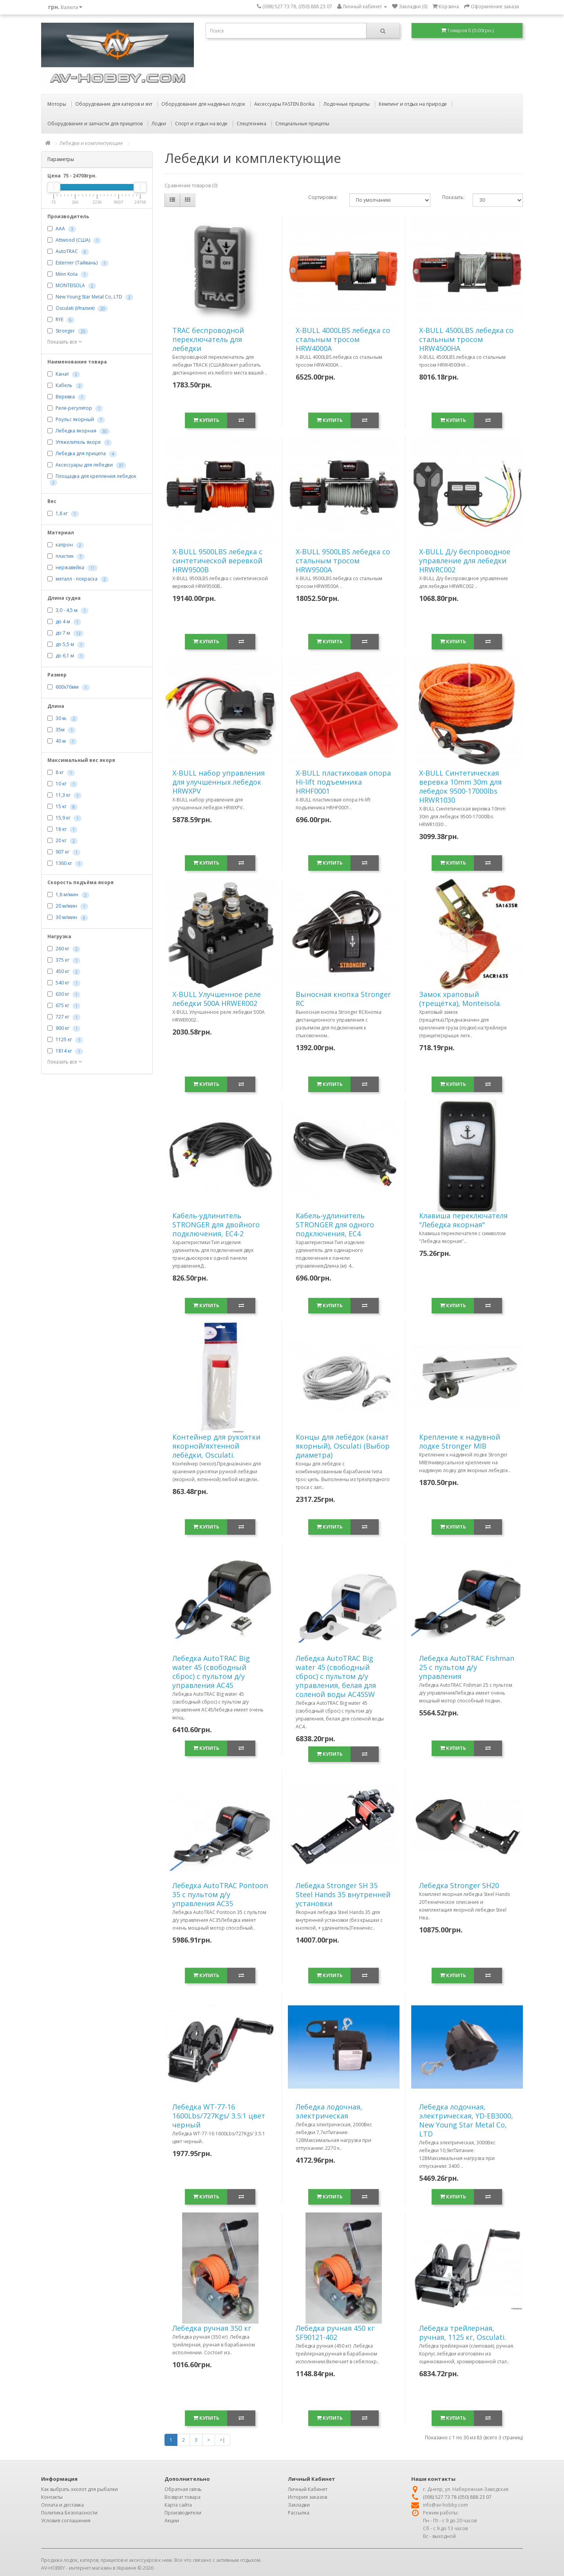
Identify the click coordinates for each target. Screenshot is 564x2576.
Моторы (56, 104)
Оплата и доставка (62, 2505)
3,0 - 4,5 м (67, 610)
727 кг (62, 1016)
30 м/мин (66, 917)
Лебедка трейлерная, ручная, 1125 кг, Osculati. (462, 2332)
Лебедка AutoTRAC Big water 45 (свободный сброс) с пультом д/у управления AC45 (211, 1671)
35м (60, 729)
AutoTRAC (67, 251)
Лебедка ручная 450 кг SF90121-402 (335, 2332)
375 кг (62, 960)
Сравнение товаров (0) (190, 185)
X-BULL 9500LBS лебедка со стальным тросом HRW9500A (343, 560)
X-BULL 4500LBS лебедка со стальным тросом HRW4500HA (466, 339)
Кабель (64, 385)
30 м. (61, 718)
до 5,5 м (65, 644)
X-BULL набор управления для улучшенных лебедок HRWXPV (218, 782)
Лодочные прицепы (347, 104)
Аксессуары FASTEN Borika (284, 104)
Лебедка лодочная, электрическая (329, 2111)
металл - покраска (77, 578)
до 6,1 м (65, 655)
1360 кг (64, 863)
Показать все (64, 341)
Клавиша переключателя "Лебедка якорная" (463, 1220)
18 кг (61, 829)
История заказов (307, 2497)
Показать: (451, 197)
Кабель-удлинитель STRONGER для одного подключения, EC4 (335, 1224)
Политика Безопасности (69, 2512)
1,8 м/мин (67, 894)
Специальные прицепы (302, 123)
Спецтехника (251, 123)
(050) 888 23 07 (475, 2497)
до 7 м (63, 633)
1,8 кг (62, 513)
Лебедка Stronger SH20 (459, 1885)
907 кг (62, 851)
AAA (60, 229)
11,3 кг (63, 795)
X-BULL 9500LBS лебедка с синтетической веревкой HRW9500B (217, 560)
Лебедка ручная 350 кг (211, 2328)
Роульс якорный (75, 419)
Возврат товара (182, 2497)
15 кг (61, 806)
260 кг (62, 948)
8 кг (60, 772)
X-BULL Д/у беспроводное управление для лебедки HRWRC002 (464, 560)
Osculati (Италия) (75, 308)
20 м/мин (66, 906)
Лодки (159, 123)
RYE (59, 320)
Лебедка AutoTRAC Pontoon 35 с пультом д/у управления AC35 (220, 1894)
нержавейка (70, 567)
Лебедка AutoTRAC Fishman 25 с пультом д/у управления (466, 1667)
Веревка (65, 397)
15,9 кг (63, 817)
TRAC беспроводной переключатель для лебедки (208, 339)
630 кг (62, 994)
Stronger (65, 331)
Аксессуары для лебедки (84, 465)
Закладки (299, 2505)
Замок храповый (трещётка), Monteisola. (460, 999)
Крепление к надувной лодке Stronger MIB (459, 1441)
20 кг (61, 840)
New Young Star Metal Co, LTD (89, 297)
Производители (182, 2512)
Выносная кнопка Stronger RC (343, 999)
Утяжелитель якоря (78, 442)
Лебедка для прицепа (81, 453)
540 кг (62, 982)
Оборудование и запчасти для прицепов (95, 123)
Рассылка (298, 2512)
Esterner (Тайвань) (77, 263)
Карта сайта (178, 2505)
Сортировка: (323, 197)
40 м (61, 741)
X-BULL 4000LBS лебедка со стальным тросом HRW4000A (343, 339)
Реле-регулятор (74, 408)
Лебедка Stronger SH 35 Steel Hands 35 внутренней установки (343, 1894)
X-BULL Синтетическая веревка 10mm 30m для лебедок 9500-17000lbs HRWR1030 (460, 786)
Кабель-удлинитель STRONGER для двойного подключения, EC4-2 (216, 1224)
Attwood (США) (73, 240)
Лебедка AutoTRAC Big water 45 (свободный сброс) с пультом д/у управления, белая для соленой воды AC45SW (336, 1676)
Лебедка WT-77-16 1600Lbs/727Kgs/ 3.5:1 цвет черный (218, 2115)
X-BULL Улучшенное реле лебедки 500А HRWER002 (216, 999)
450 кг (62, 971)
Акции (171, 2520)
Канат (62, 374)
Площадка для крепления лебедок (96, 476)
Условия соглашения (65, 2520)
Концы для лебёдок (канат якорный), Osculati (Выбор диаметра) (343, 1446)
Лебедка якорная (76, 431)
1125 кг (64, 1039)
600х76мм (67, 687)
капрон (64, 544)
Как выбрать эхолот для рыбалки (79, 2489)
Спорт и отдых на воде (201, 123)
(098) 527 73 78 (440, 2497)
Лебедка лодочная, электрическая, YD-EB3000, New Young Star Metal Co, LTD (466, 2120)
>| (222, 2440)
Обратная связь (183, 2489)
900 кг (62, 1028)
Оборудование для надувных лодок (203, 104)
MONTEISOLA (70, 285)
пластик (65, 556)
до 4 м (63, 621)
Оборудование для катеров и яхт (113, 104)
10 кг (61, 783)
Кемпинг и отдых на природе (413, 104)
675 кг (62, 1005)
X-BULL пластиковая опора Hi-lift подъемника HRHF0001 (343, 782)
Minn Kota (67, 274)
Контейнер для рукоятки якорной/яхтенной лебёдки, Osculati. (216, 1446)
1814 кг (64, 1050)
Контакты (52, 2497)
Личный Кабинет (307, 2489)
